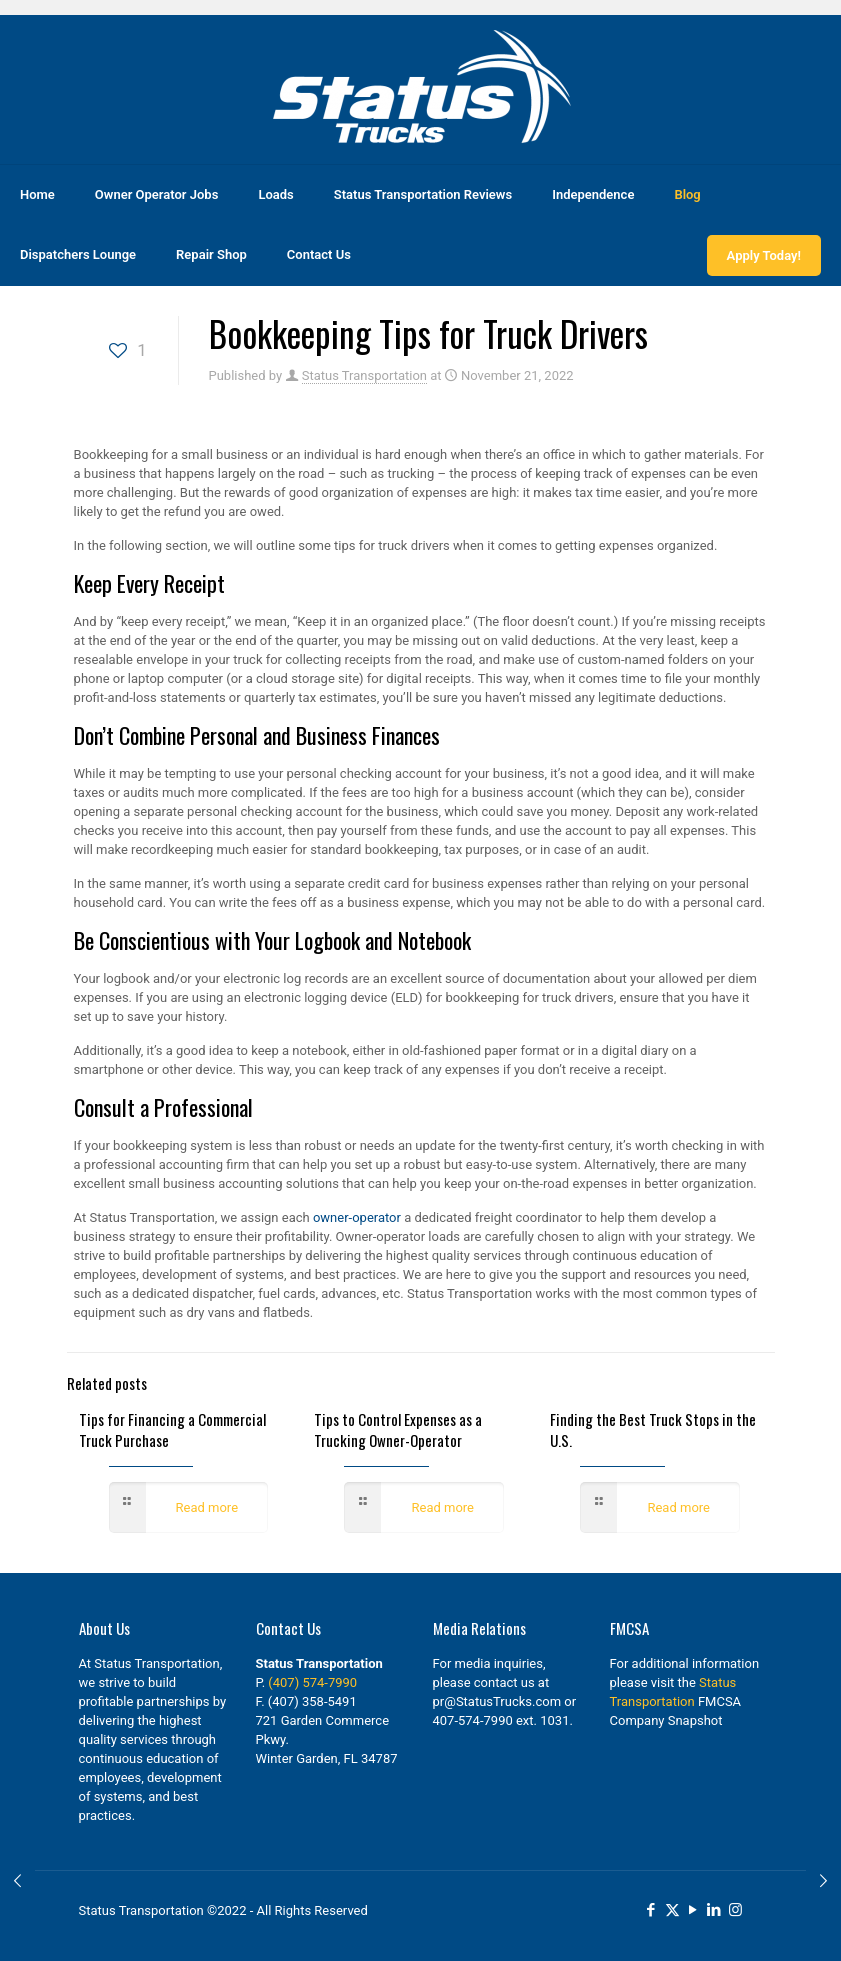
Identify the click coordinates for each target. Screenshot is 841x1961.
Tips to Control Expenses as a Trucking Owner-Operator (398, 1429)
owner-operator (355, 1217)
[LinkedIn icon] (714, 1910)
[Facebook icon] (651, 1910)
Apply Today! (764, 255)
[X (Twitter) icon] (672, 1910)
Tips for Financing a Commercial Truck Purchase (172, 1429)
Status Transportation (364, 375)
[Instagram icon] (735, 1910)
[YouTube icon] (693, 1910)
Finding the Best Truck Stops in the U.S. (653, 1429)
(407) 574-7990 (312, 1682)
